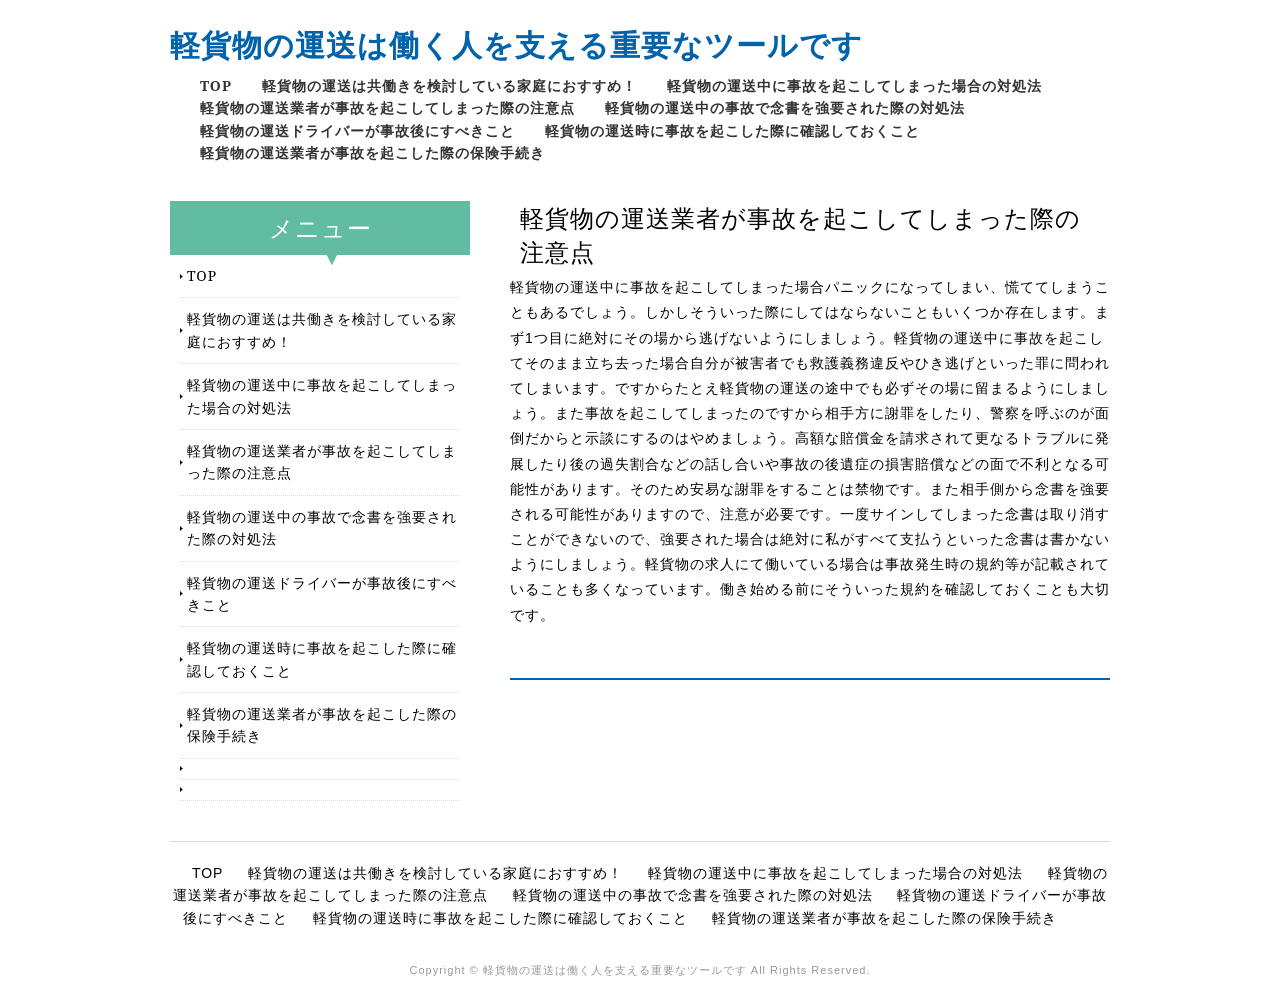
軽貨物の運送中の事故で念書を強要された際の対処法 (785, 107)
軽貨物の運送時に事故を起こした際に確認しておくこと (732, 130)
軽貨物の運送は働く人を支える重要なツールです (516, 44)
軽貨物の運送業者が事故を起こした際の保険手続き (372, 152)
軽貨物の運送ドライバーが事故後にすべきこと (357, 130)
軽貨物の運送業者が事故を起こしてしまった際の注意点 (387, 107)
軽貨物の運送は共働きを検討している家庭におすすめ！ (449, 85)
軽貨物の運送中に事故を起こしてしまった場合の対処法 (854, 85)
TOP (216, 85)
